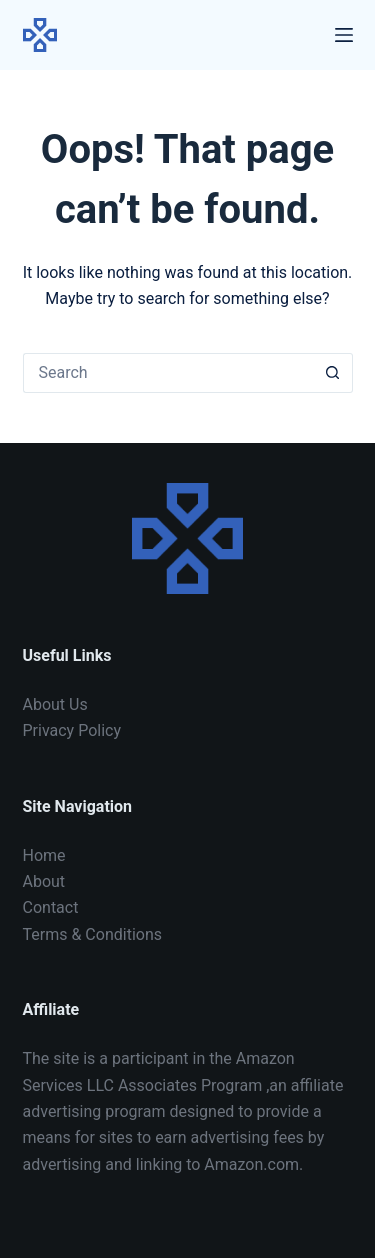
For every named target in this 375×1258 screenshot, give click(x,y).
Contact (51, 907)
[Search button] (333, 373)
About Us (55, 704)
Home (44, 855)
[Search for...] (168, 373)
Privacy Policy (72, 730)
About (44, 881)
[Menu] (344, 35)
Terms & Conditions (93, 934)
